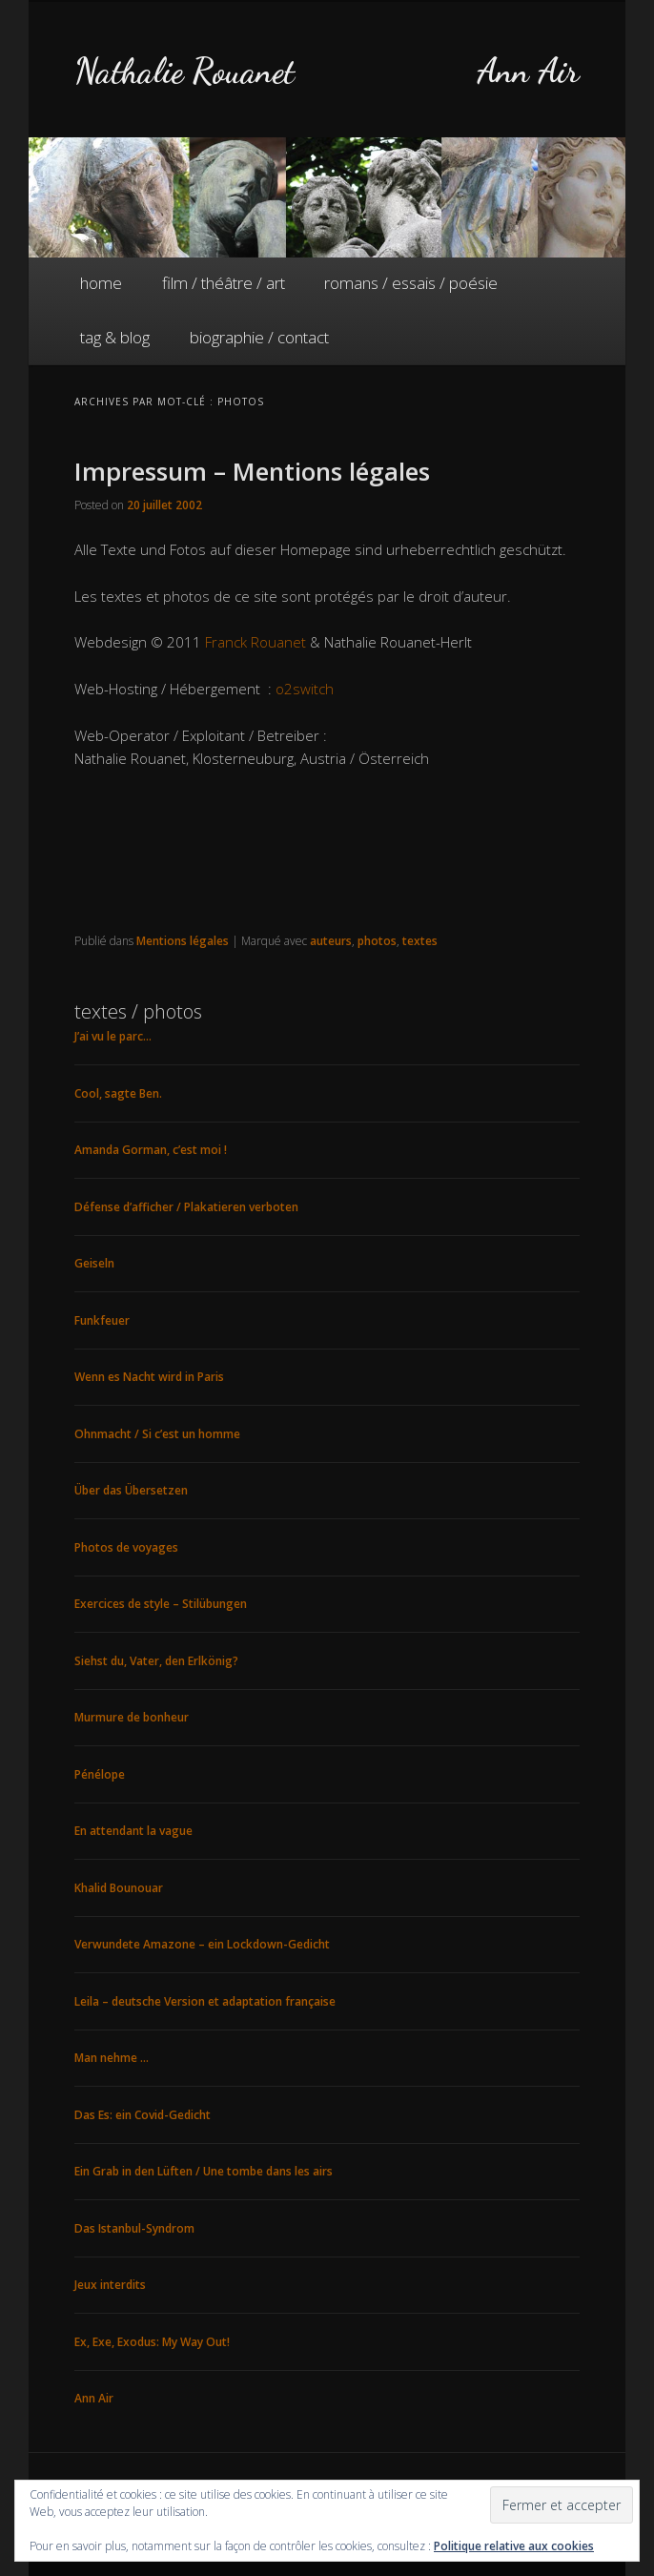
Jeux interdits (110, 2285)
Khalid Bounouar (118, 1888)
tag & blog (115, 337)
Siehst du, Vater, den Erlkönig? (156, 1661)
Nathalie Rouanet (184, 71)
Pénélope (99, 1774)
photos (377, 941)
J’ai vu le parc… (113, 1036)
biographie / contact (259, 337)
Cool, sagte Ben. (118, 1093)
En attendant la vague (133, 1831)
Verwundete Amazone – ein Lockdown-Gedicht (202, 1944)
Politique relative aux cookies (514, 2546)
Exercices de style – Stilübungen (160, 1604)
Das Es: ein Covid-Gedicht (142, 2115)
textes (420, 941)
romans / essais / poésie (411, 283)
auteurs (331, 941)
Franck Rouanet (255, 641)
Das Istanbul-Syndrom (134, 2228)
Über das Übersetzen (131, 1490)
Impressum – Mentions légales (252, 471)
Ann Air (528, 71)
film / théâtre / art (223, 283)
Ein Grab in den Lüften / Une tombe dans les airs (203, 2171)
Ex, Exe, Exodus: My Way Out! (152, 2342)
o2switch (305, 688)
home (101, 283)
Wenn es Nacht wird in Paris (149, 1377)
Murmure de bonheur (131, 1717)
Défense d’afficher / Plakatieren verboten (186, 1207)
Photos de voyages (126, 1547)
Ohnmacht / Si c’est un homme (157, 1434)
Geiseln (94, 1263)
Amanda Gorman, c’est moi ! (150, 1150)
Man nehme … (111, 2058)
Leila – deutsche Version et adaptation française (205, 2001)
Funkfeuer (102, 1320)
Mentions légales (182, 941)
